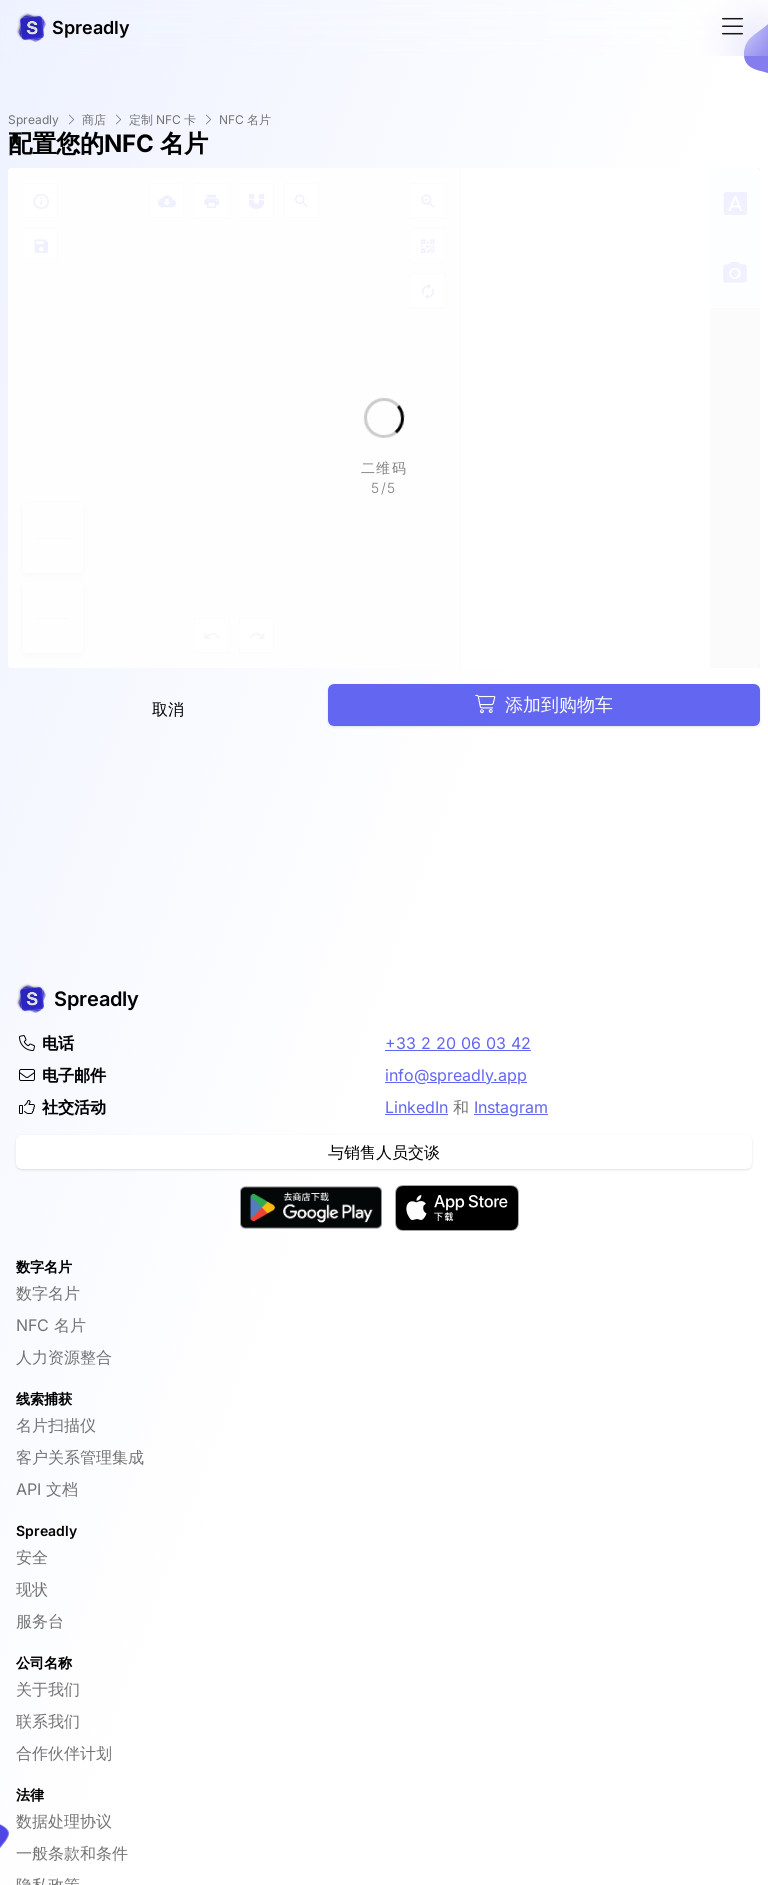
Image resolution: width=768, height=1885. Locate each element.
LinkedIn (416, 1107)
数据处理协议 (64, 1821)
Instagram (511, 1107)
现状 (32, 1589)
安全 (32, 1557)
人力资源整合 (64, 1357)
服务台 (40, 1621)
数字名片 (48, 1293)
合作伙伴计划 (64, 1753)
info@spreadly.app (456, 1075)
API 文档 (47, 1489)
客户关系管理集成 (80, 1457)
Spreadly (33, 119)
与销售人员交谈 (384, 1152)
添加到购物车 (544, 704)
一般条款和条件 (72, 1853)
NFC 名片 (245, 119)
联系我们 (48, 1721)
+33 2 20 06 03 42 (458, 1043)
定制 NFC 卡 (162, 119)
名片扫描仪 (56, 1425)
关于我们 (48, 1689)
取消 (168, 709)
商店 (94, 119)
